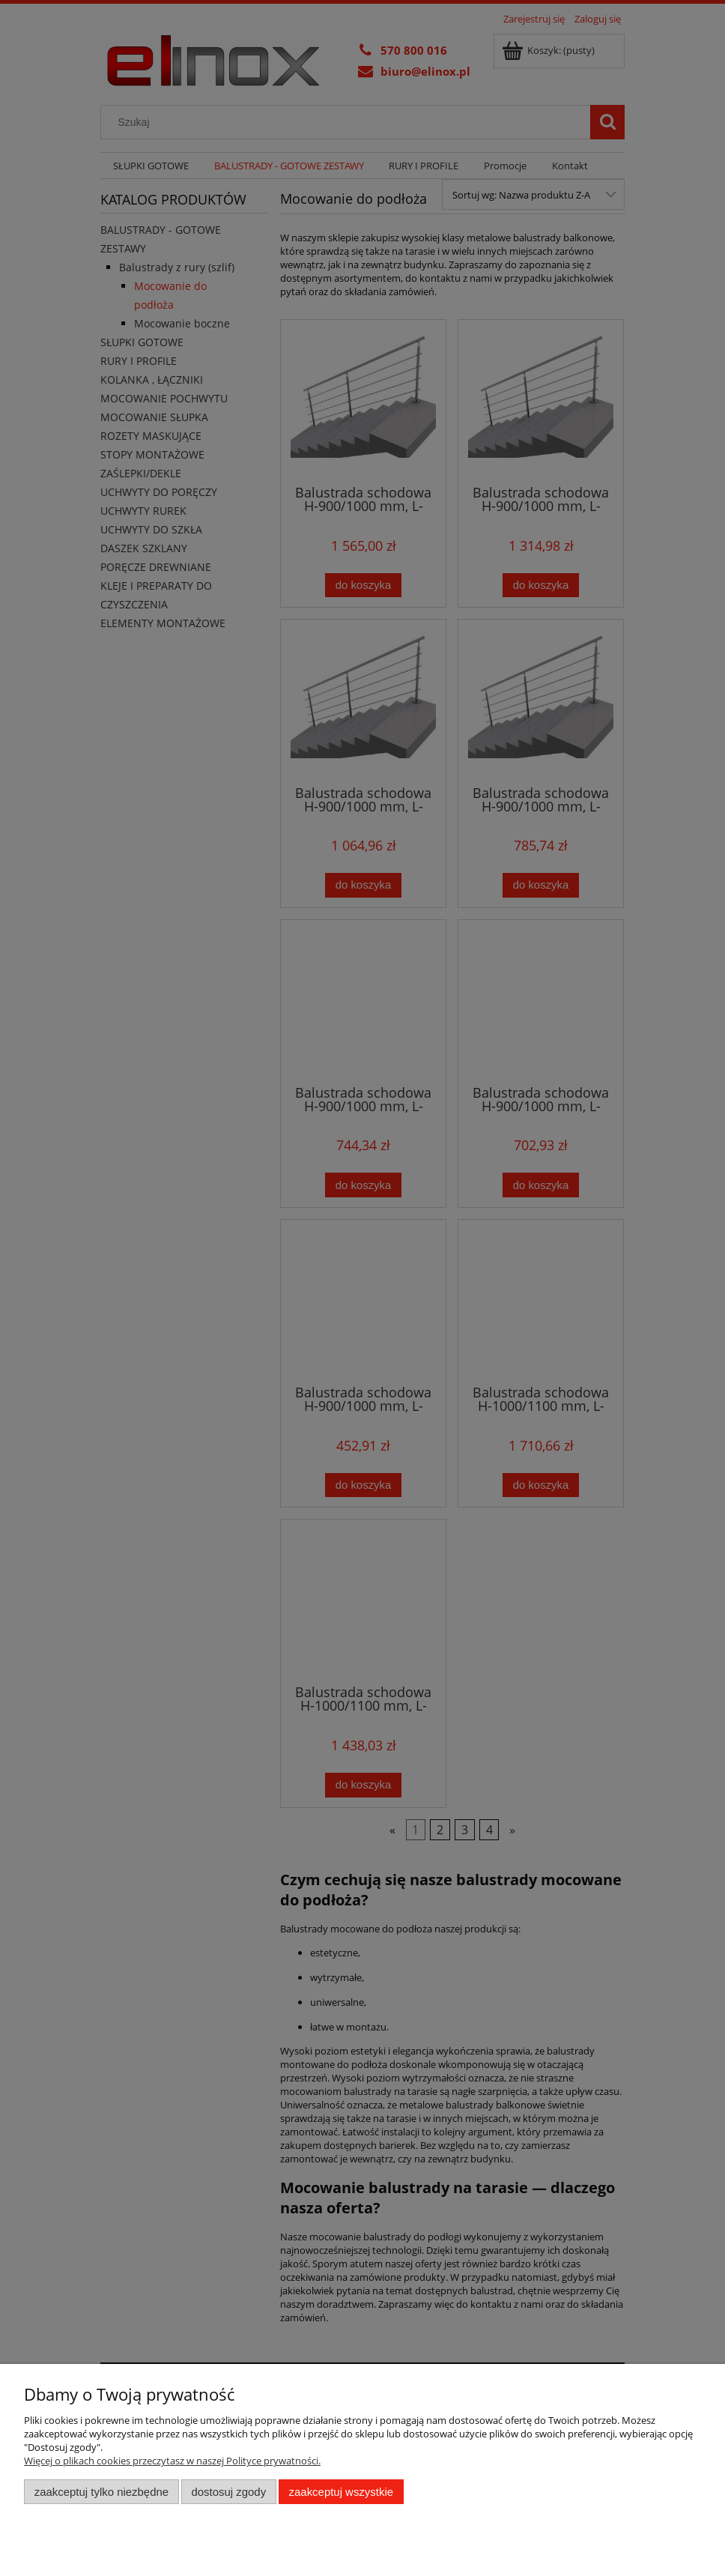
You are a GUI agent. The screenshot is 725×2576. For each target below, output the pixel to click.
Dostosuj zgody (228, 2491)
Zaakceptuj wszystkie (341, 2491)
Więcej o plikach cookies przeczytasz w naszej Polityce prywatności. (172, 2460)
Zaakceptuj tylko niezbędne (101, 2491)
